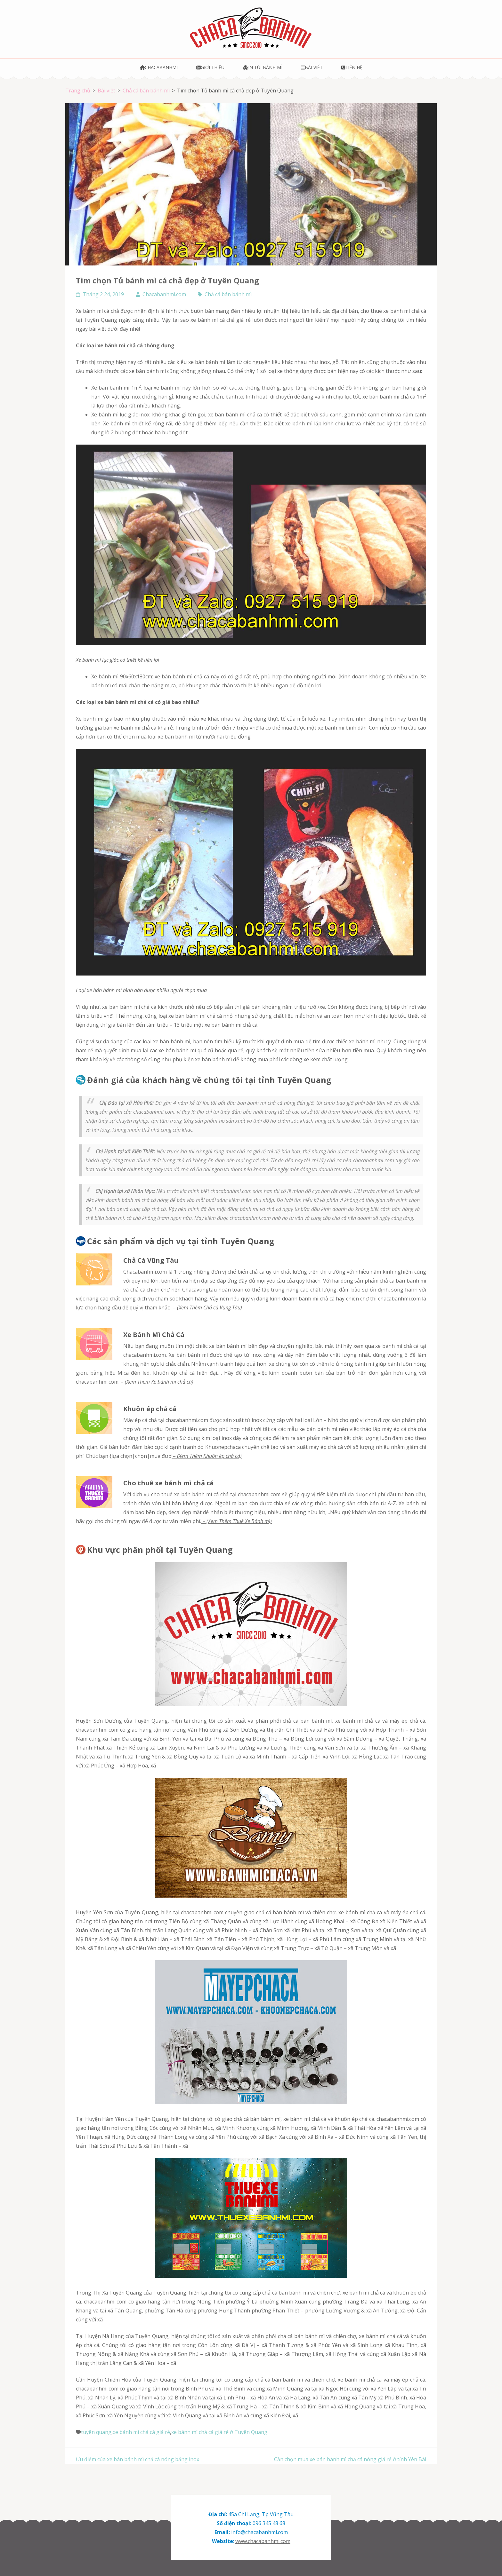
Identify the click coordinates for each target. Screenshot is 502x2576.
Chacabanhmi (159, 67)
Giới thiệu (210, 67)
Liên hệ (351, 67)
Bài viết (312, 67)
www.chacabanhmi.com (262, 2541)
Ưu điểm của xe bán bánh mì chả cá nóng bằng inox (137, 2459)
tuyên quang (96, 2432)
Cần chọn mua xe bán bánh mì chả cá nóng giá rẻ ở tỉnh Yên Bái (350, 2459)
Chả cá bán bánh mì (228, 294)
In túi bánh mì (262, 67)
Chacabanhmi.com (164, 294)
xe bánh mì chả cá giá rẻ (141, 2432)
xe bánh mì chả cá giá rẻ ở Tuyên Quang (219, 2432)
